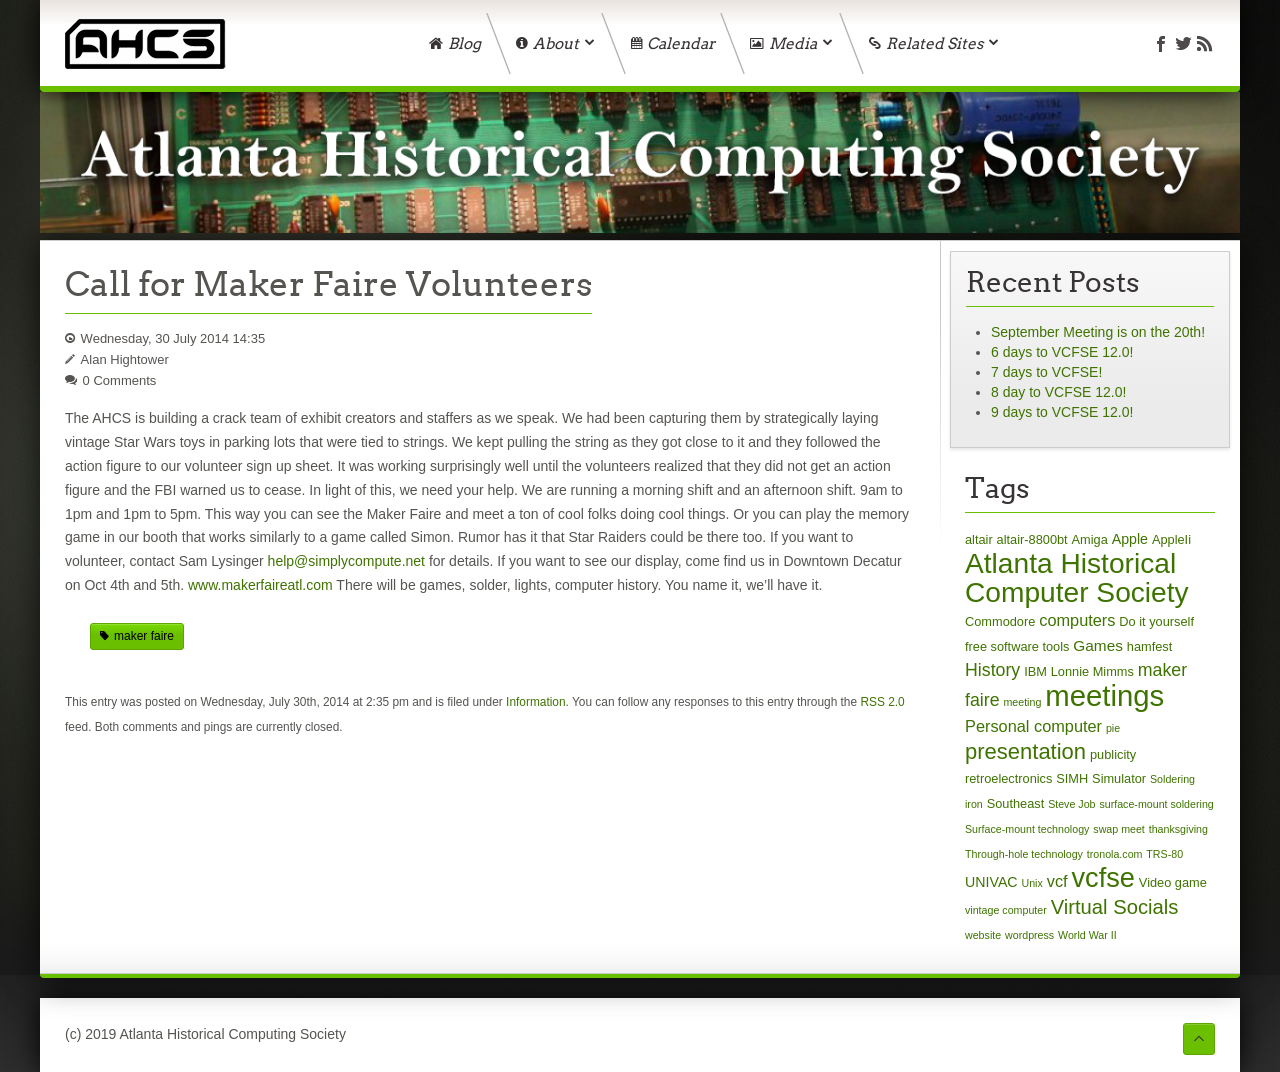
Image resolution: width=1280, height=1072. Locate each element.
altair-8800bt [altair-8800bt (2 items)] (1032, 539)
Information (535, 702)
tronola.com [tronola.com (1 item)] (1115, 854)
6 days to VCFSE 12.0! (1062, 352)
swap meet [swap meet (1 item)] (1119, 829)
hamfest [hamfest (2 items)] (1149, 646)
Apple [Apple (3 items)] (1130, 539)
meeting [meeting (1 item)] (1022, 702)
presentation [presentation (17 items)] (1025, 751)
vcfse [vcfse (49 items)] (1102, 877)
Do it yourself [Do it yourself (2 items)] (1156, 621)
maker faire (144, 636)
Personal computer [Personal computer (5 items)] (1033, 726)
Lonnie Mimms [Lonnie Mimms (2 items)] (1092, 671)
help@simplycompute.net (346, 561)
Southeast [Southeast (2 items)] (1016, 803)
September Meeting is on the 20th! (1098, 332)
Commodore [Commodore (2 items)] (1000, 621)
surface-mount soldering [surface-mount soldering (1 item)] (1156, 804)
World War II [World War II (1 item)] (1087, 935)
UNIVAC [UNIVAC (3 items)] (991, 882)
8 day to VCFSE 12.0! (1058, 392)
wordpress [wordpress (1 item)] (1029, 935)
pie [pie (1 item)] (1113, 728)
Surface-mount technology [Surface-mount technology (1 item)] (1027, 829)
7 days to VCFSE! (1046, 372)
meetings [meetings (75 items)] (1104, 695)
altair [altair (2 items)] (979, 539)
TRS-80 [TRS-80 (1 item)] (1164, 854)
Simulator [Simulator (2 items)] (1119, 778)
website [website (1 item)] (983, 935)
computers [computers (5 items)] (1077, 620)
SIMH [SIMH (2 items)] (1072, 778)
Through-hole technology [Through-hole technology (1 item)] (1024, 854)
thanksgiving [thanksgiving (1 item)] (1178, 829)
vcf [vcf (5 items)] (1057, 881)
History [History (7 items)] (992, 670)
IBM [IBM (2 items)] (1035, 671)
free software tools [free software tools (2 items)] (1017, 646)
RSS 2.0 (882, 702)
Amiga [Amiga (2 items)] (1090, 539)
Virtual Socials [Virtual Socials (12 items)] (1115, 907)
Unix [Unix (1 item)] (1032, 883)
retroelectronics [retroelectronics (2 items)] (1008, 778)
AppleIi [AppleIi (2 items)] (1171, 539)
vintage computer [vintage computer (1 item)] (1006, 910)
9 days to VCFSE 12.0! (1062, 412)
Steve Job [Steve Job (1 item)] (1071, 804)
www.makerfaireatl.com (260, 585)
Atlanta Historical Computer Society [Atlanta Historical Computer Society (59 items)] (1077, 578)
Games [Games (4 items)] (1098, 645)
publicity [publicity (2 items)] (1113, 754)
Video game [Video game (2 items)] (1173, 882)
